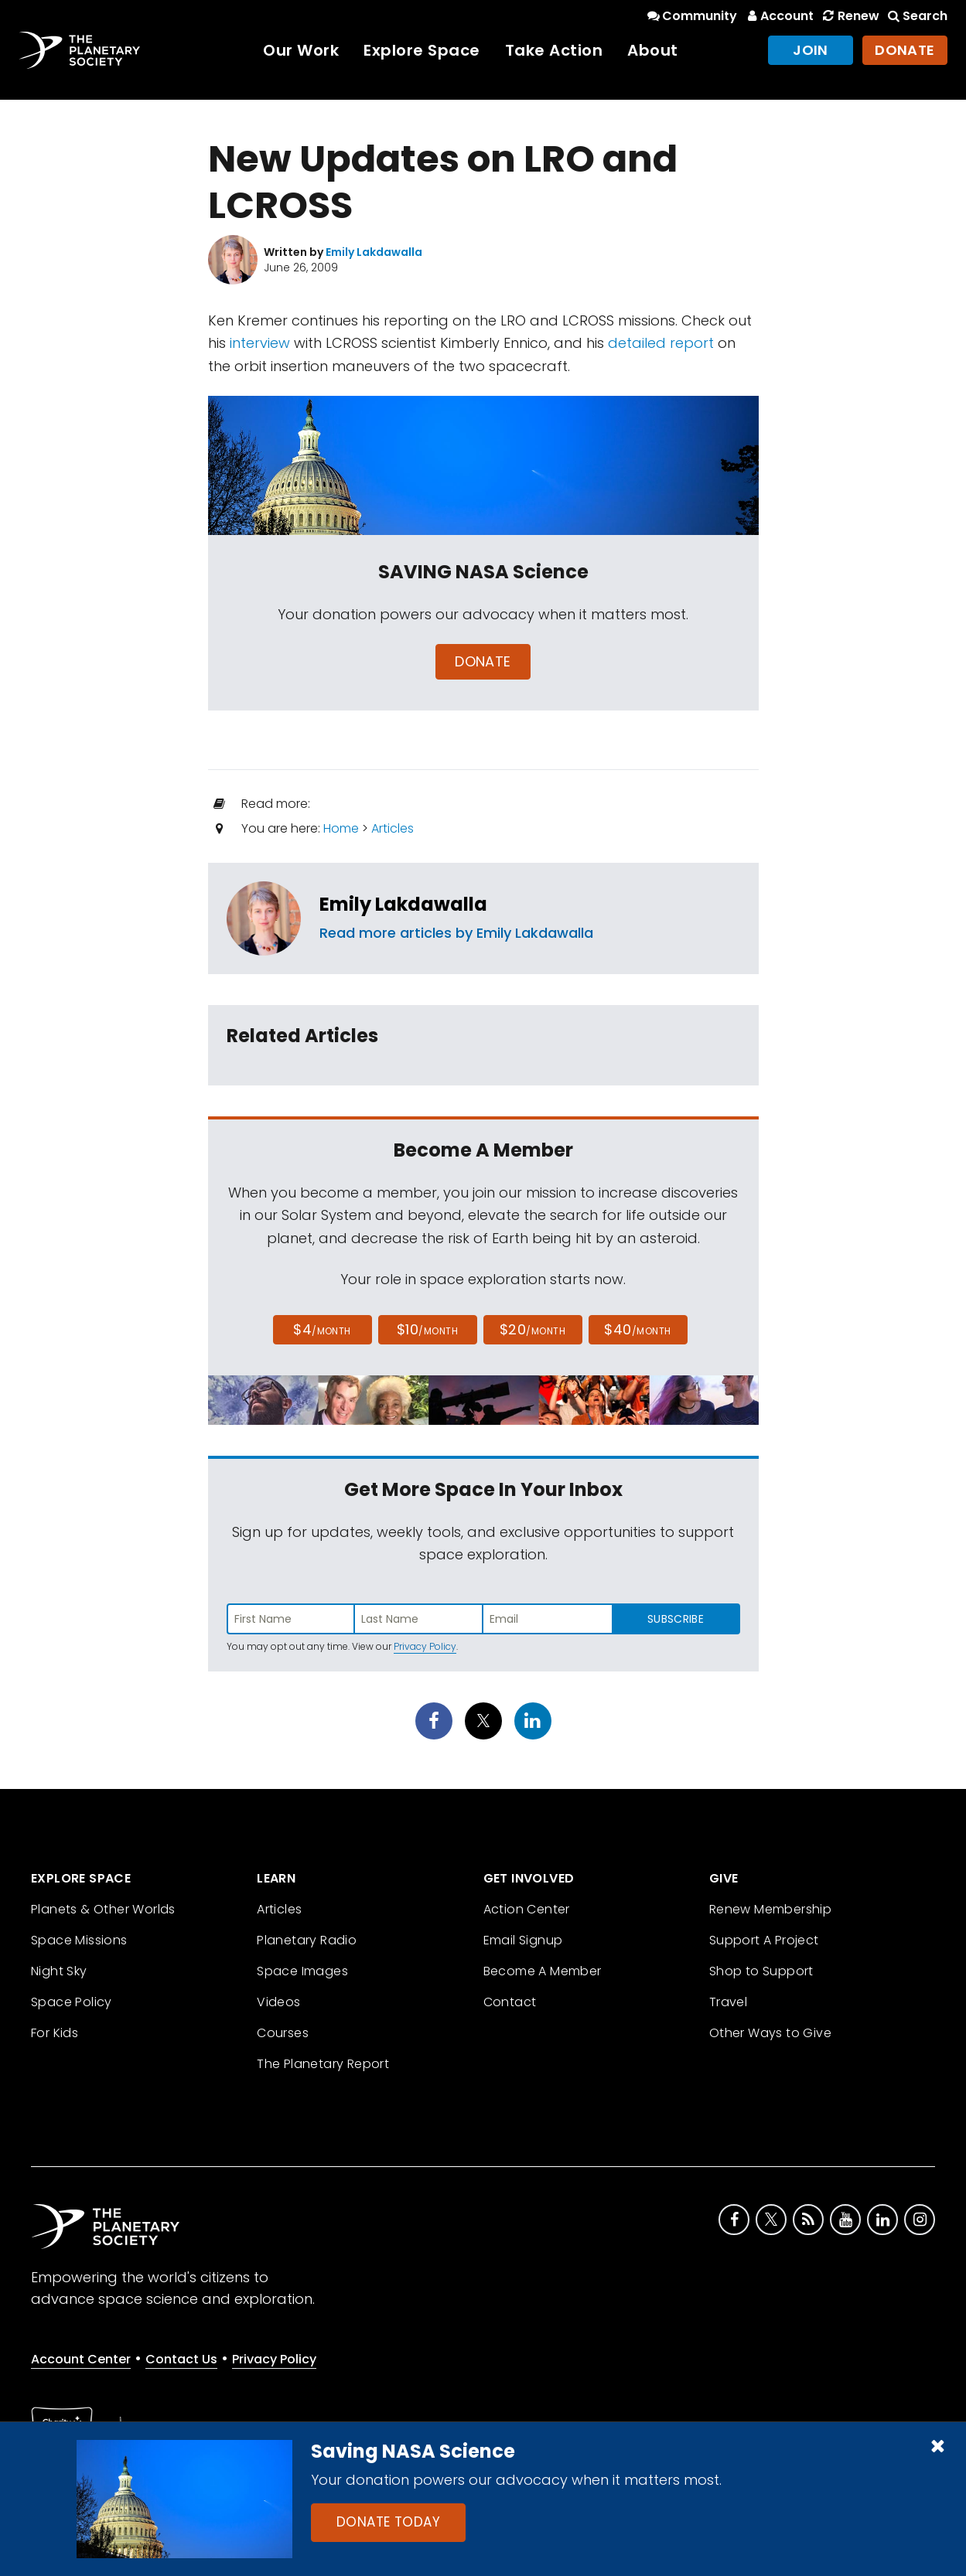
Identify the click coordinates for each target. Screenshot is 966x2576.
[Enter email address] (547, 1618)
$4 (322, 1329)
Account (778, 16)
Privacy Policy (425, 1646)
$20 (532, 1329)
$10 (427, 1329)
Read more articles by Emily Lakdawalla (456, 932)
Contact (510, 2002)
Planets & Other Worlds (103, 1909)
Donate (905, 50)
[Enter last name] (419, 1618)
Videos (278, 2002)
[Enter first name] (291, 1618)
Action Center (526, 1909)
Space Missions (79, 1940)
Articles (392, 828)
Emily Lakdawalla (403, 904)
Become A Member (542, 1971)
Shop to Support (761, 1971)
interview (260, 343)
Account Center (81, 2359)
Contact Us (181, 2359)
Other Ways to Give (770, 2033)
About (652, 50)
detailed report (661, 343)
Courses (283, 2033)
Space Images (302, 1971)
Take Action (554, 50)
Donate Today (388, 2522)
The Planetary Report (323, 2064)
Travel (728, 2002)
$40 (637, 1329)
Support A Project (764, 1940)
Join (810, 50)
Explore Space (422, 50)
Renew (849, 16)
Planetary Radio (307, 1940)
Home (341, 828)
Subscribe (675, 1619)
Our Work (301, 50)
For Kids (54, 2033)
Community (691, 16)
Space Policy (71, 2002)
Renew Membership (770, 1909)
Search (916, 16)
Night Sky (59, 1971)
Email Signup (523, 1940)
